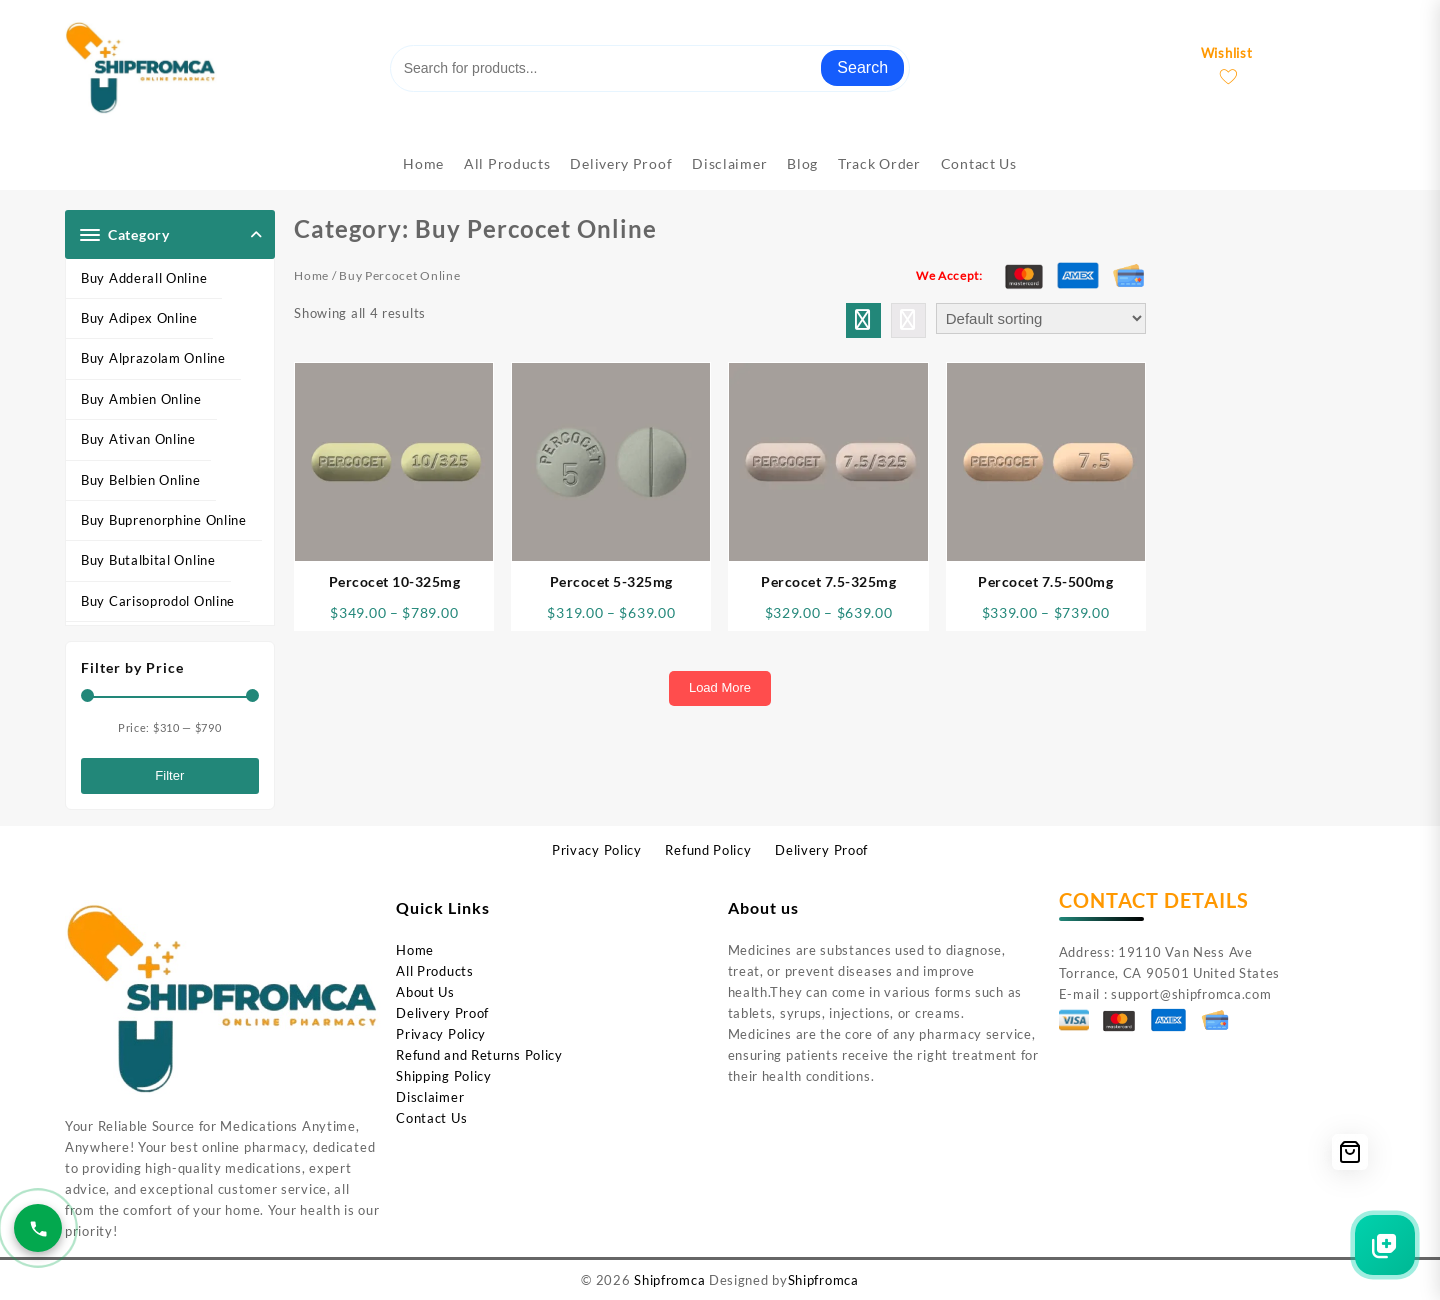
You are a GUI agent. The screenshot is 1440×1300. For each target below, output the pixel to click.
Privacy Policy (441, 1034)
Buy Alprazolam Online (153, 358)
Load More (720, 687)
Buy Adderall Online (144, 278)
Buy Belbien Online (141, 480)
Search (862, 67)
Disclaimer (430, 1097)
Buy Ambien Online (141, 399)
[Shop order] (1041, 318)
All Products (434, 971)
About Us (425, 992)
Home (311, 275)
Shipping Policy (444, 1076)
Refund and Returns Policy (479, 1055)
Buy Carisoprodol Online (158, 601)
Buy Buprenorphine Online (164, 520)
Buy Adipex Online (139, 318)
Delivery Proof (442, 1013)
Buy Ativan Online (138, 439)
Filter (169, 775)
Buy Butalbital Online (148, 560)
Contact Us (431, 1118)
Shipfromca (669, 1280)
